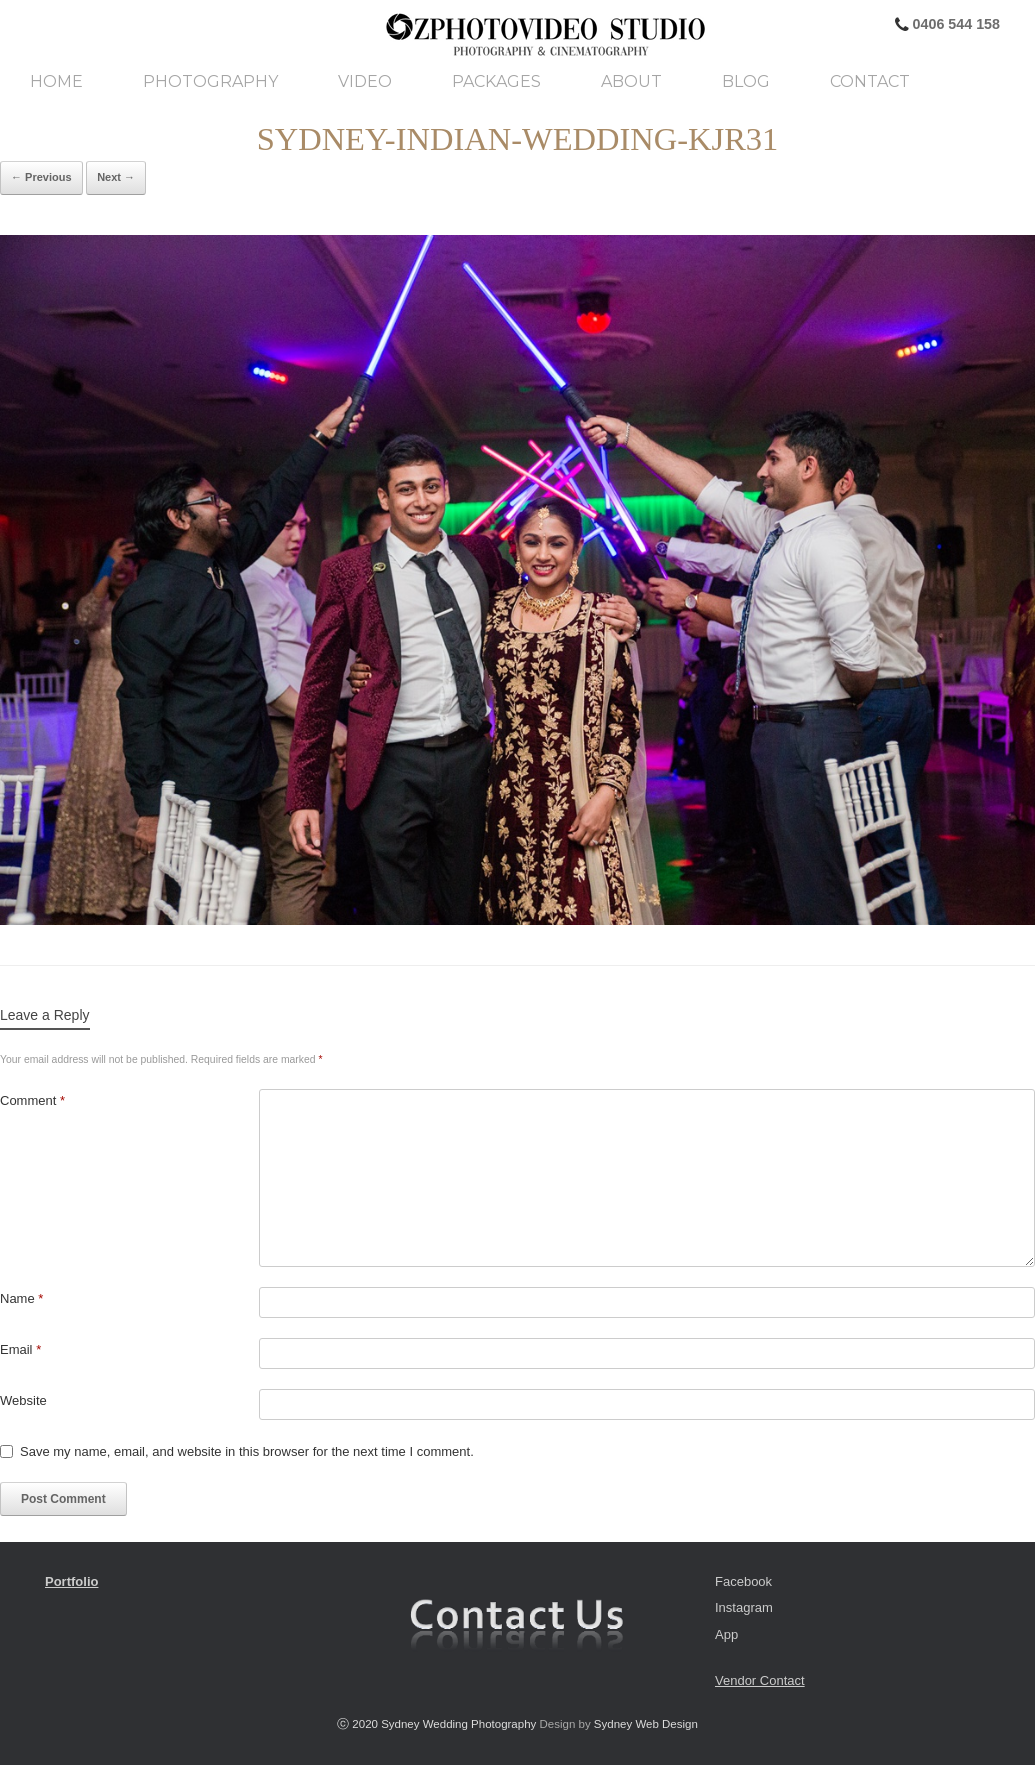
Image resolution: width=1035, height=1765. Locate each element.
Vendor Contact (760, 1680)
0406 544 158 (954, 24)
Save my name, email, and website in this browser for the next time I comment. (247, 1451)
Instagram (744, 1607)
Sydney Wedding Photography (458, 1724)
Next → (116, 177)
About (631, 82)
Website (23, 1400)
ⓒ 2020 (359, 1724)
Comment (32, 1100)
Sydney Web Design (646, 1724)
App (726, 1634)
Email (20, 1349)
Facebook (743, 1581)
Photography (210, 82)
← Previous (41, 177)
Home (56, 82)
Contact (870, 82)
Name (21, 1298)
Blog (746, 82)
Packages (496, 82)
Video (365, 82)
